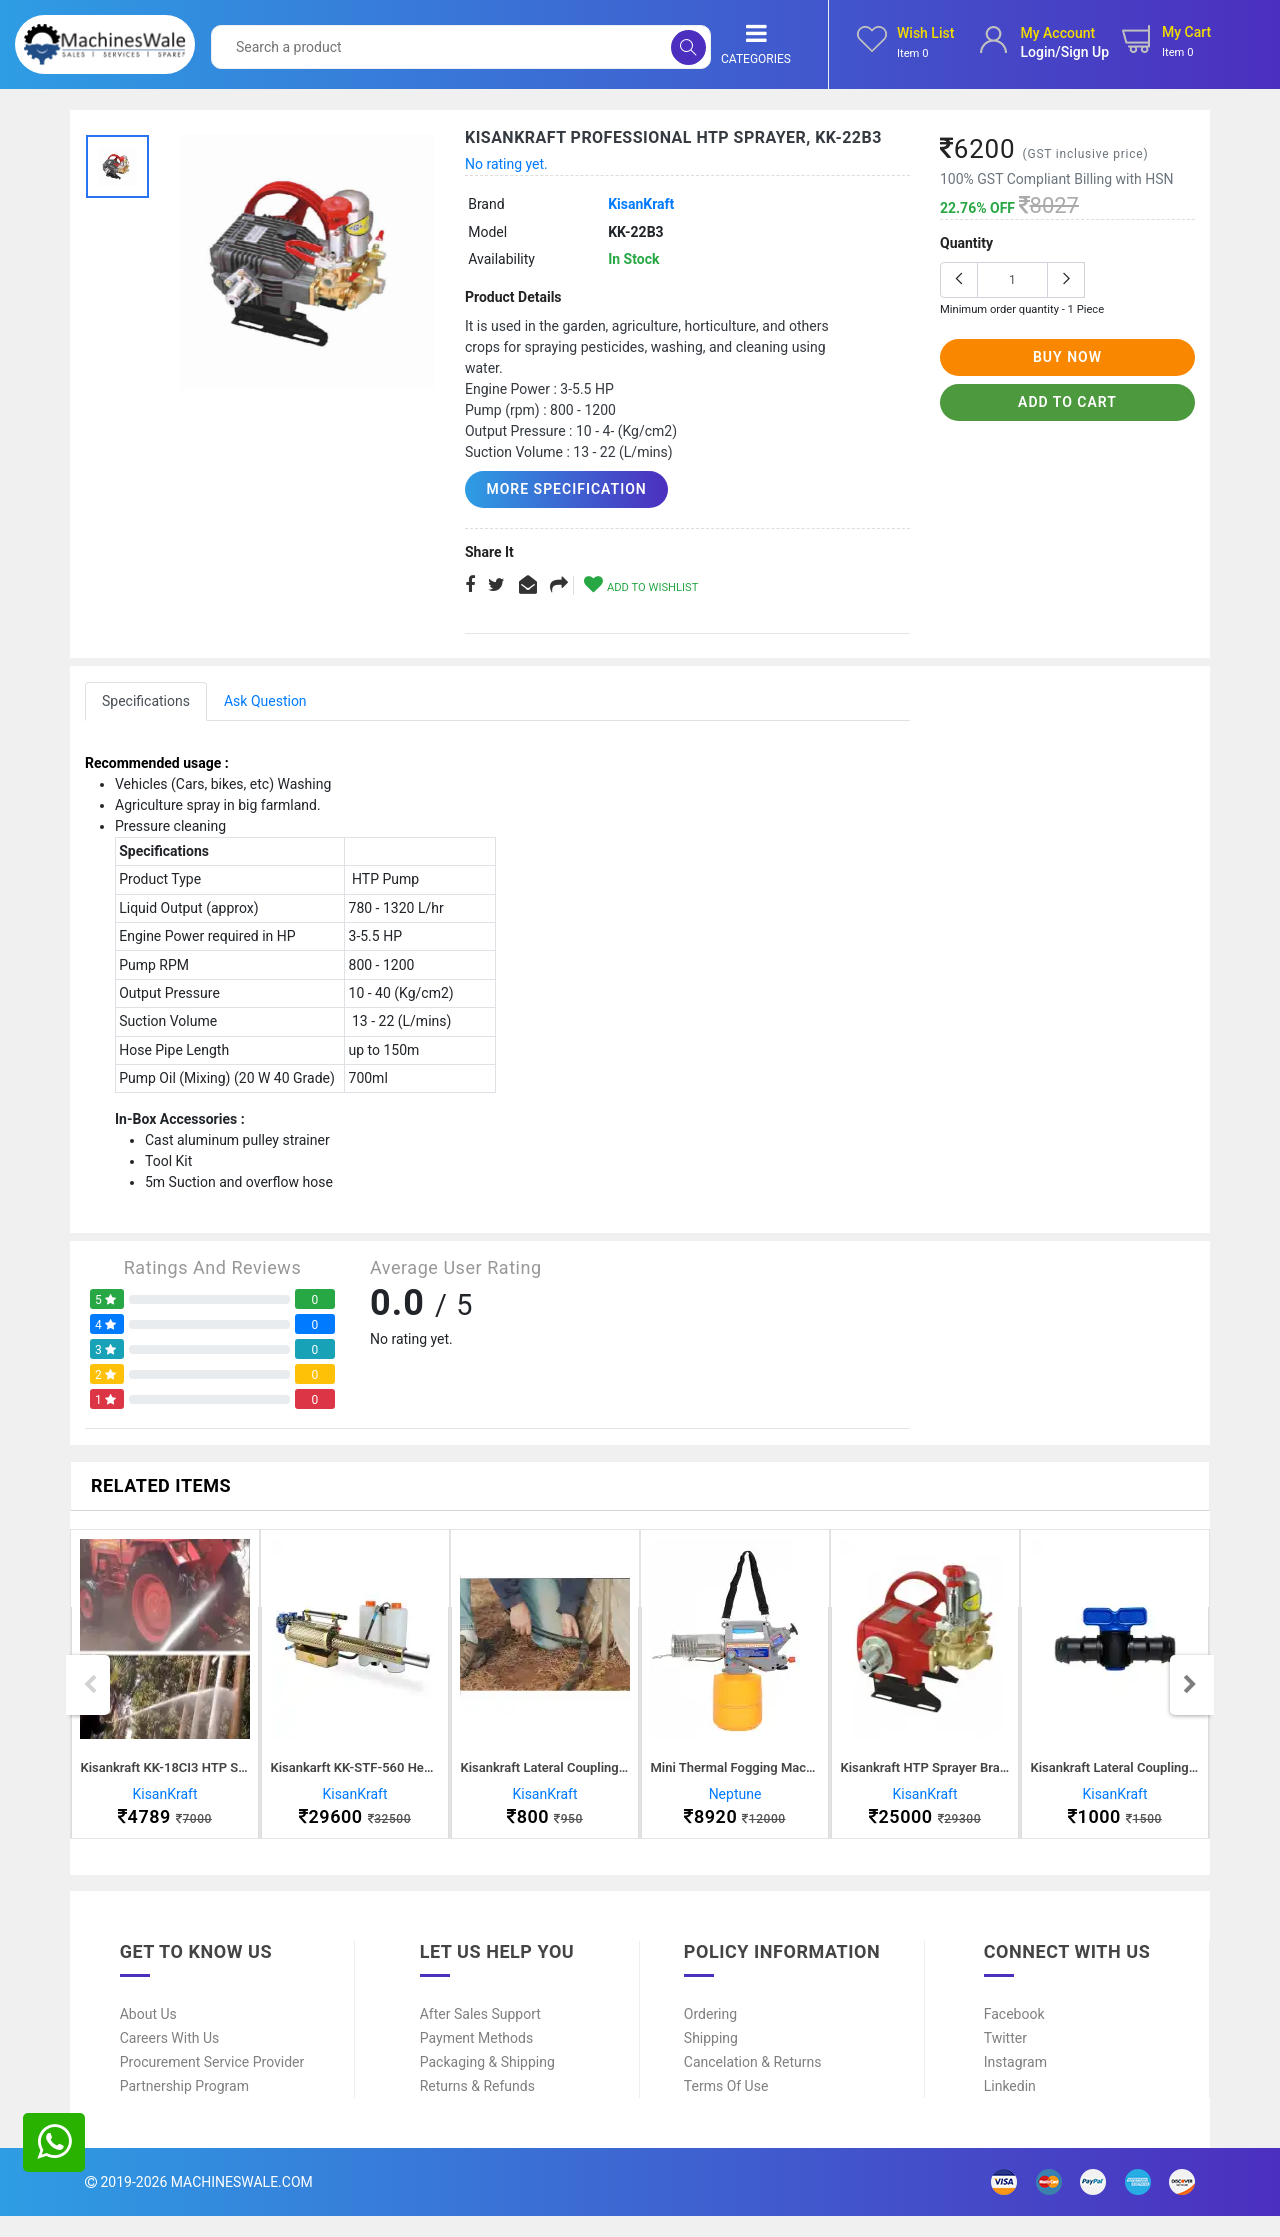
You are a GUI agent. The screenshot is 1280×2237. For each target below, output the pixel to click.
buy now (1067, 357)
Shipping (711, 2059)
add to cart (1067, 402)
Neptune (735, 1805)
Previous (90, 1695)
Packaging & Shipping (487, 2083)
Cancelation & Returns (753, 2083)
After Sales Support (480, 2035)
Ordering (710, 2035)
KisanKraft (641, 204)
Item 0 (913, 53)
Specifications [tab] (146, 701)
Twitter (1005, 2059)
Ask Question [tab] (265, 701)
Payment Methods (476, 2059)
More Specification (558, 489)
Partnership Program (184, 2107)
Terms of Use (726, 2107)
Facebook (1014, 2035)
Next (1190, 1695)
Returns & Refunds (477, 2107)
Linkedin (1010, 2107)
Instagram (1015, 2083)
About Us (148, 2035)
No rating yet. (506, 164)
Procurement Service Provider (212, 2083)
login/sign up (1064, 52)
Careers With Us (170, 2059)
